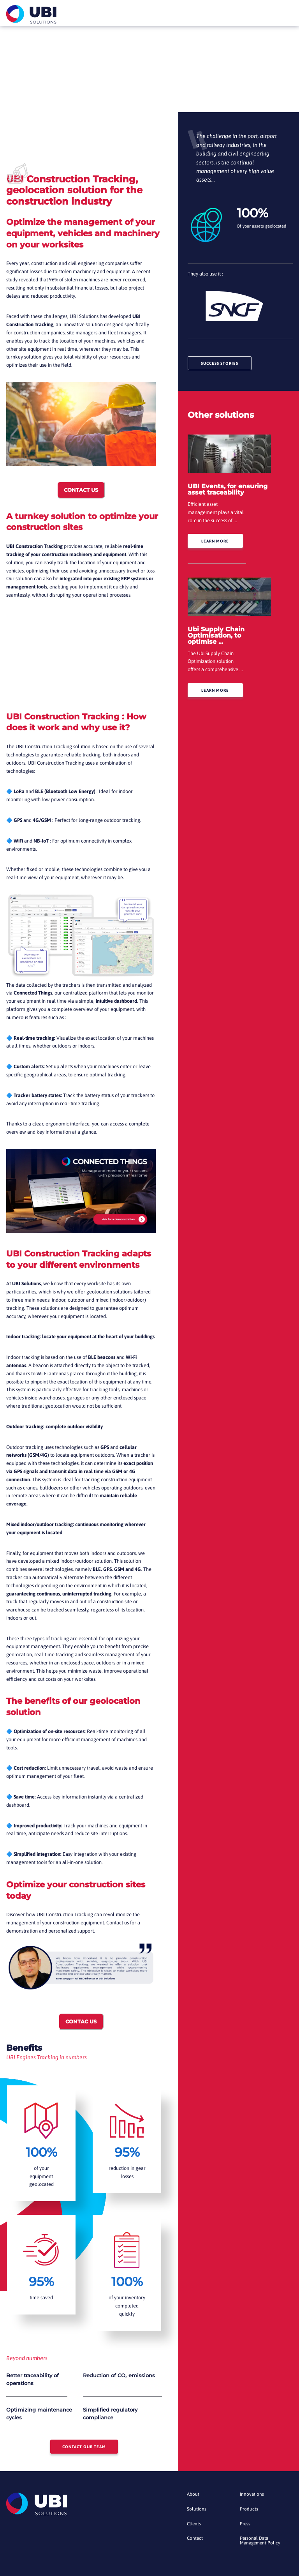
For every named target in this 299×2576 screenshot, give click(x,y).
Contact (195, 2542)
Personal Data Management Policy (261, 2545)
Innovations (252, 2497)
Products (249, 2512)
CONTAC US (81, 2021)
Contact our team (84, 2448)
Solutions (196, 2512)
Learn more (217, 543)
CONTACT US (81, 490)
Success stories (222, 364)
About (193, 2497)
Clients (194, 2527)
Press (245, 2527)
